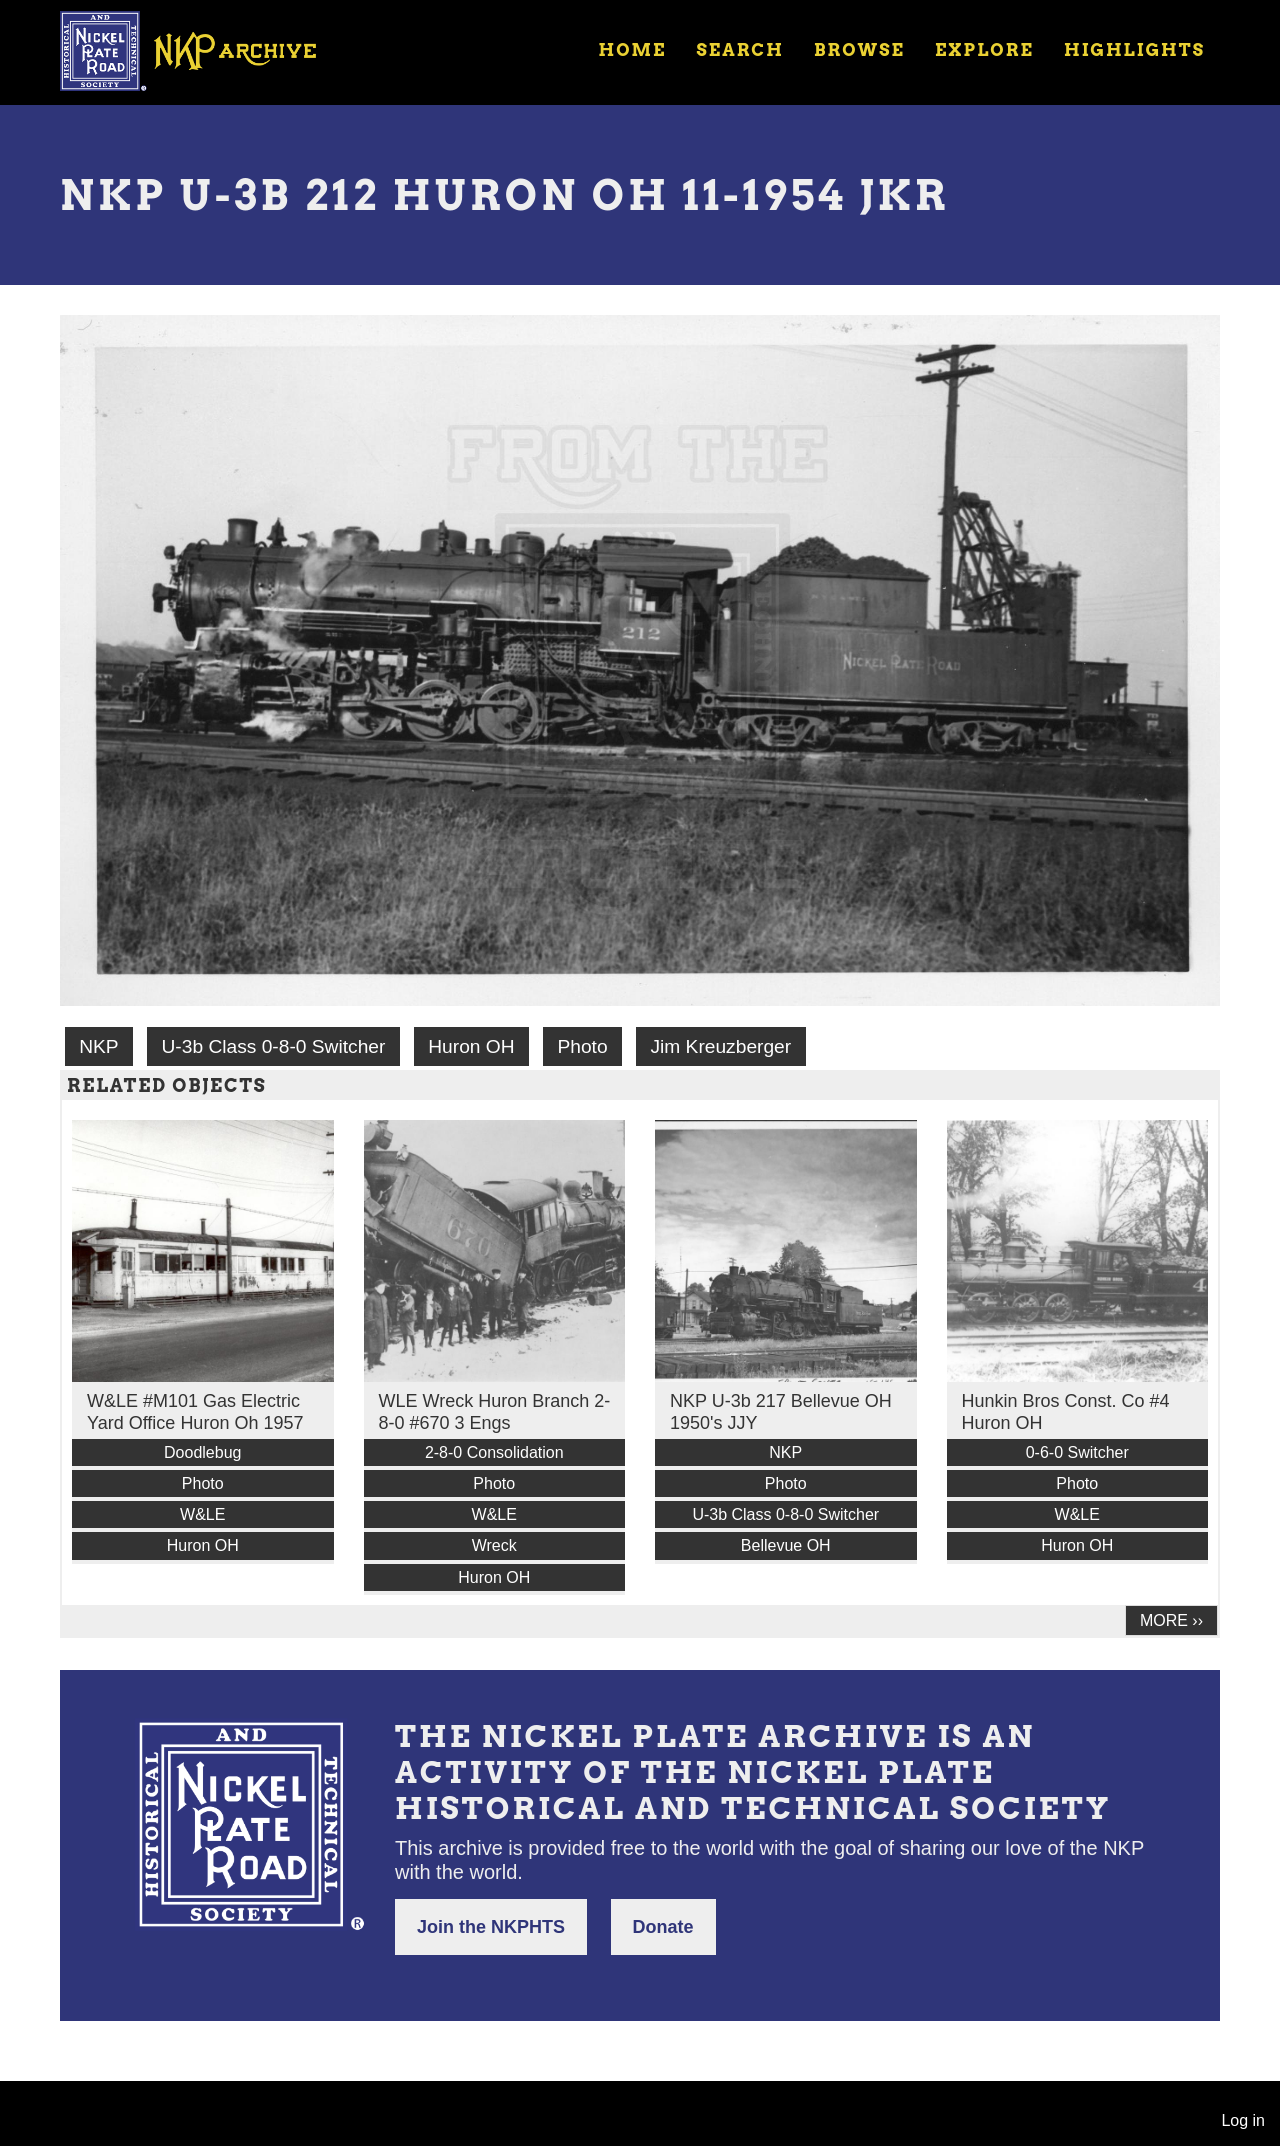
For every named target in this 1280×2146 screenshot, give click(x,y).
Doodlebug (202, 1452)
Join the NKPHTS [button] (491, 1927)
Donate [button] (663, 1927)
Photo (582, 1046)
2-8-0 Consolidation (494, 1452)
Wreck (494, 1545)
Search (740, 50)
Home (632, 50)
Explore (984, 50)
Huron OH (471, 1046)
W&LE (202, 1514)
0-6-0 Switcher (1077, 1452)
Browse (859, 50)
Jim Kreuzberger (720, 1046)
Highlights (1134, 50)
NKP (98, 1046)
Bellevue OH (786, 1545)
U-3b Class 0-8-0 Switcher (273, 1046)
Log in (1243, 2120)
